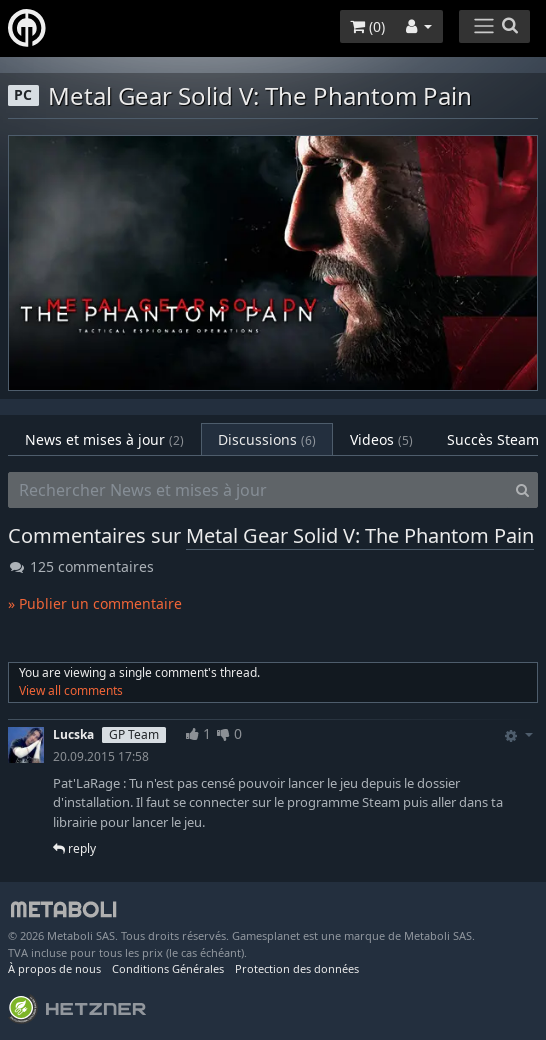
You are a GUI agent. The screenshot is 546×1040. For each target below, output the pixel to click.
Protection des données (297, 968)
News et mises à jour (104, 439)
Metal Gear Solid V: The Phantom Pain (360, 535)
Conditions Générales (168, 968)
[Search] (522, 490)
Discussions (267, 439)
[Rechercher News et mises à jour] (258, 490)
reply (74, 848)
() (367, 26)
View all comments (71, 690)
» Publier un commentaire (95, 603)
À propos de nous (54, 968)
